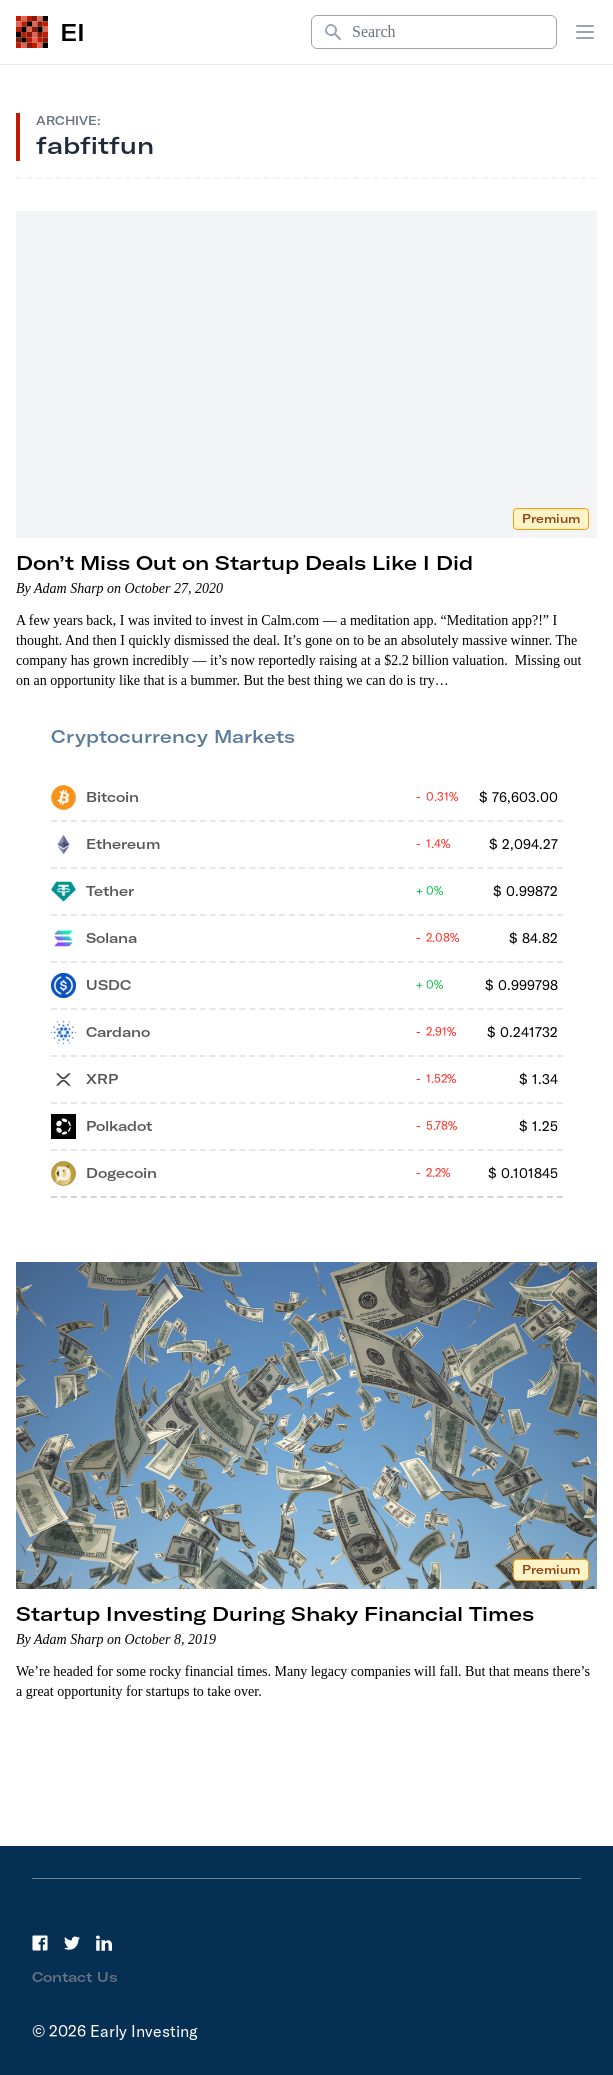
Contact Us (75, 1977)
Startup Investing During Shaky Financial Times (275, 1613)
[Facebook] (40, 1943)
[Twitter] (72, 1943)
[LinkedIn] (104, 1943)
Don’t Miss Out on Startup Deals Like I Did (244, 562)
